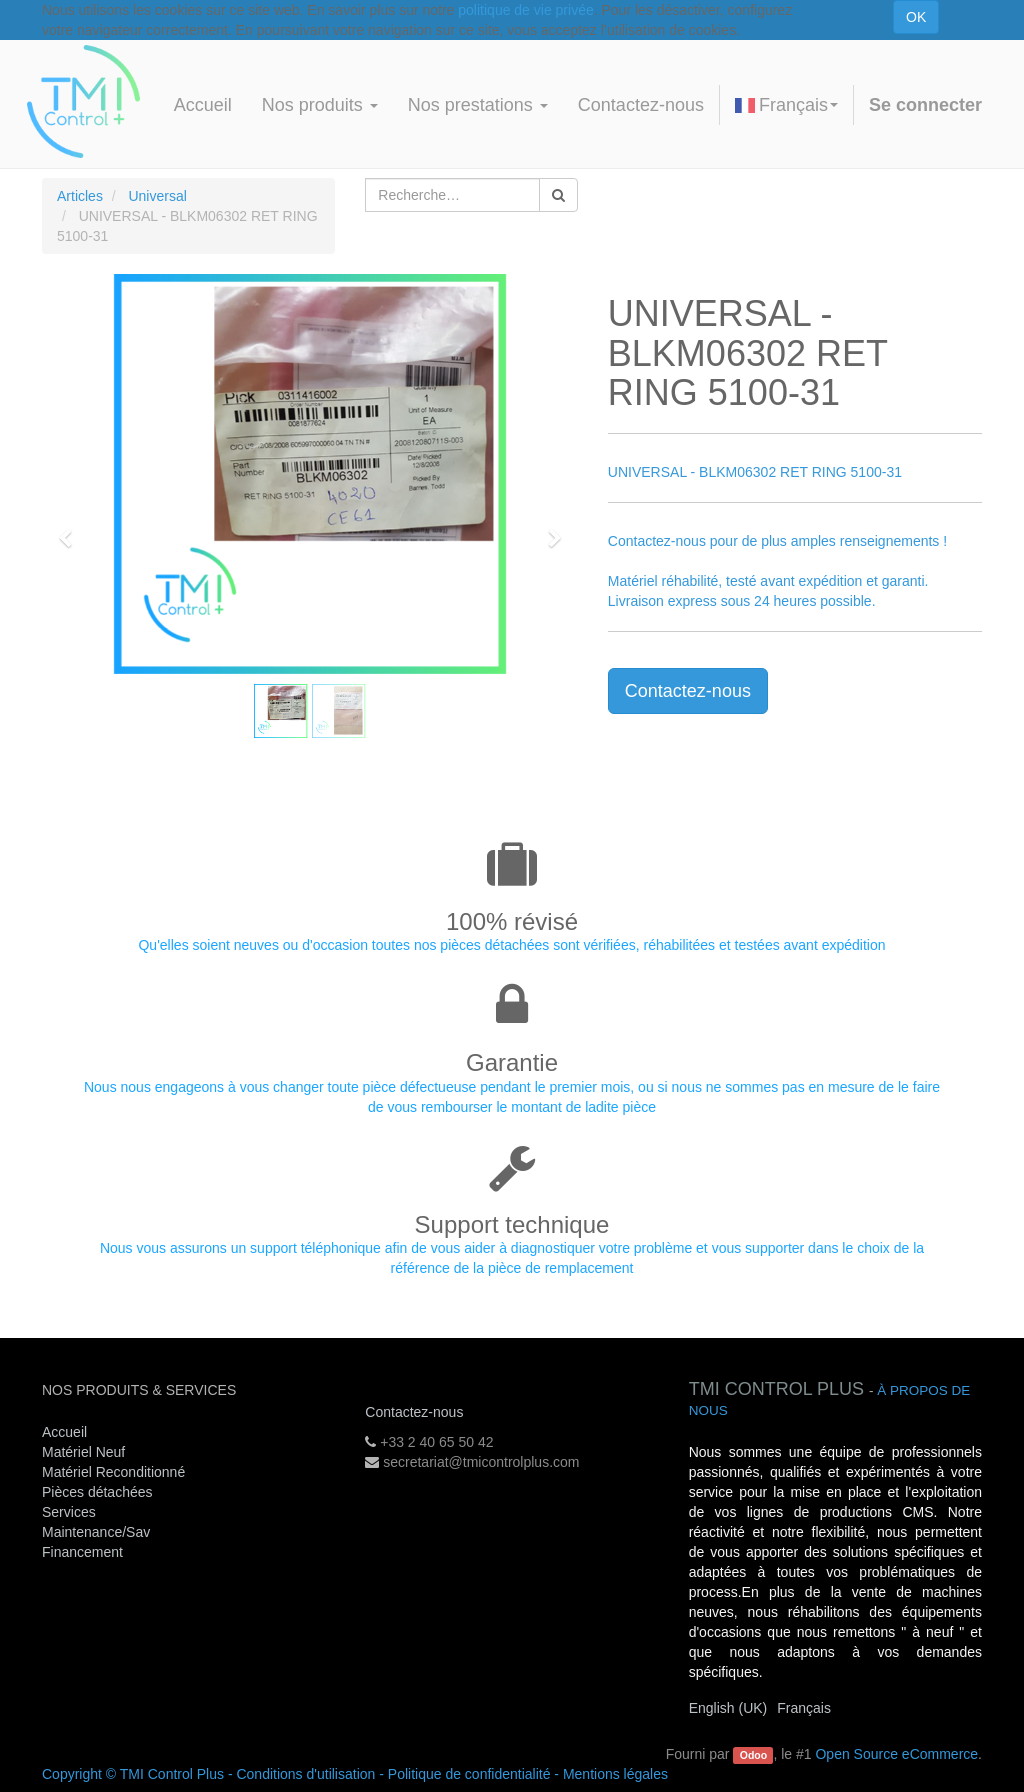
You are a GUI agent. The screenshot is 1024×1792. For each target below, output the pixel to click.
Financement (82, 1552)
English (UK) (728, 1708)
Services (71, 1512)
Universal (157, 196)
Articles (80, 196)
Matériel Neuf (83, 1452)
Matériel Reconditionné (113, 1472)
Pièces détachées (97, 1492)
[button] (72, 529)
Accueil (64, 1432)
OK (916, 17)
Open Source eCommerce (896, 1754)
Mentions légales (615, 1774)
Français (786, 105)
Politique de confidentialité (469, 1774)
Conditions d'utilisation (305, 1774)
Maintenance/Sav (96, 1532)
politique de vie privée (525, 10)
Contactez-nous (688, 691)
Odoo (753, 1755)
